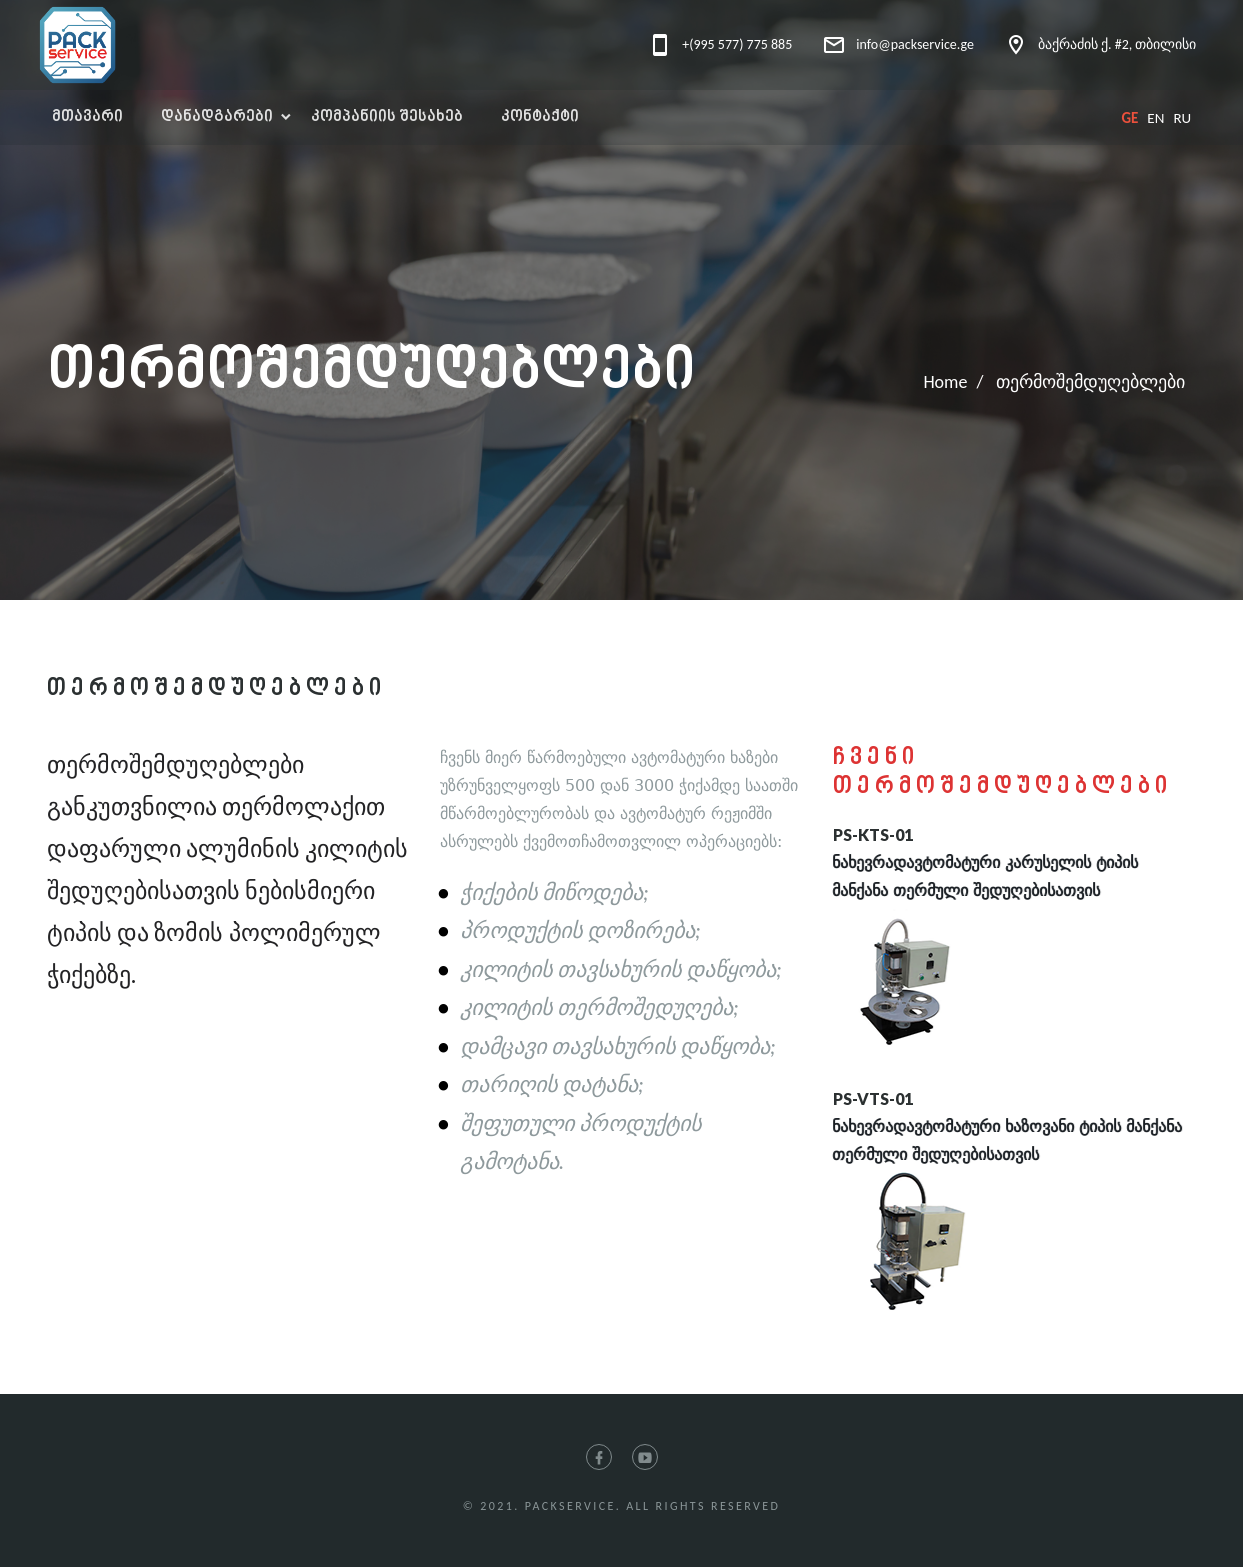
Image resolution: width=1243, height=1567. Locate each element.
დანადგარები (217, 117)
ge (1129, 118)
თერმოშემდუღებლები (1090, 382)
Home (945, 382)
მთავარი (87, 117)
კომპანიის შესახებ (387, 117)
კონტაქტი (540, 117)
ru (1182, 118)
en (1155, 118)
